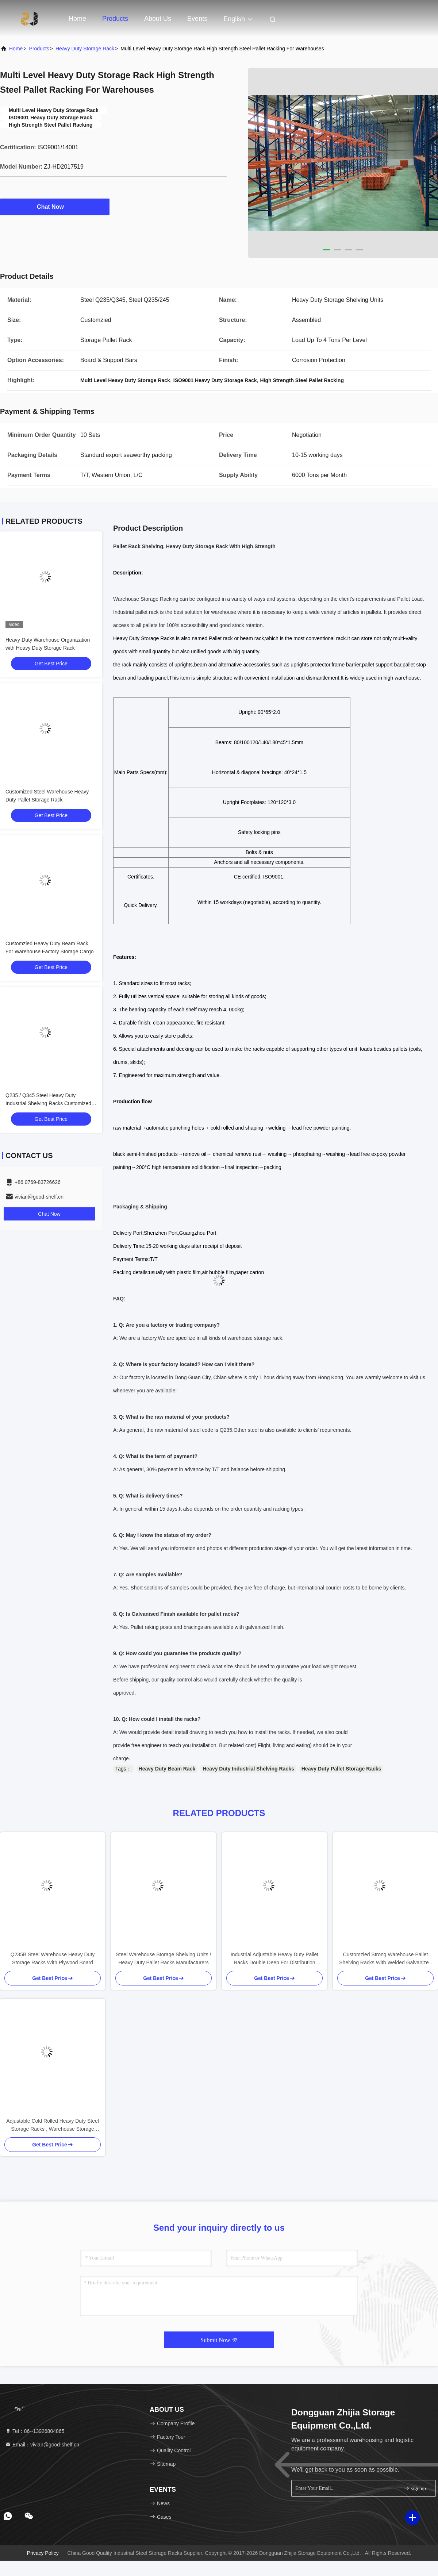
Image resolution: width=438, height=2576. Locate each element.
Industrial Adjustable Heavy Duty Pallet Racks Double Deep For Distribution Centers (274, 1959)
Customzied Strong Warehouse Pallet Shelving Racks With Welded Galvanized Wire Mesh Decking (385, 1959)
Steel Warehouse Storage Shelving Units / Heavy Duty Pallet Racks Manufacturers (163, 1958)
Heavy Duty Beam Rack (167, 1769)
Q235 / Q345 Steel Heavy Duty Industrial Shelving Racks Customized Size (48, 1103)
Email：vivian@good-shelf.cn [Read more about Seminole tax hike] (42, 2445)
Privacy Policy (43, 2553)
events (197, 18)
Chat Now (55, 206)
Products (115, 18)
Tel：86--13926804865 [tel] (34, 2431)
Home (77, 18)
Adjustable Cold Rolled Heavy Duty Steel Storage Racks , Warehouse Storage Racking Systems (52, 2125)
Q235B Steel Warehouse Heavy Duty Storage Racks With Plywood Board (53, 1958)
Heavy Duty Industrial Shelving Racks (248, 1769)
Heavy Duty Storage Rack (84, 48)
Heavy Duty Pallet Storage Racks (341, 1769)
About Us (157, 18)
